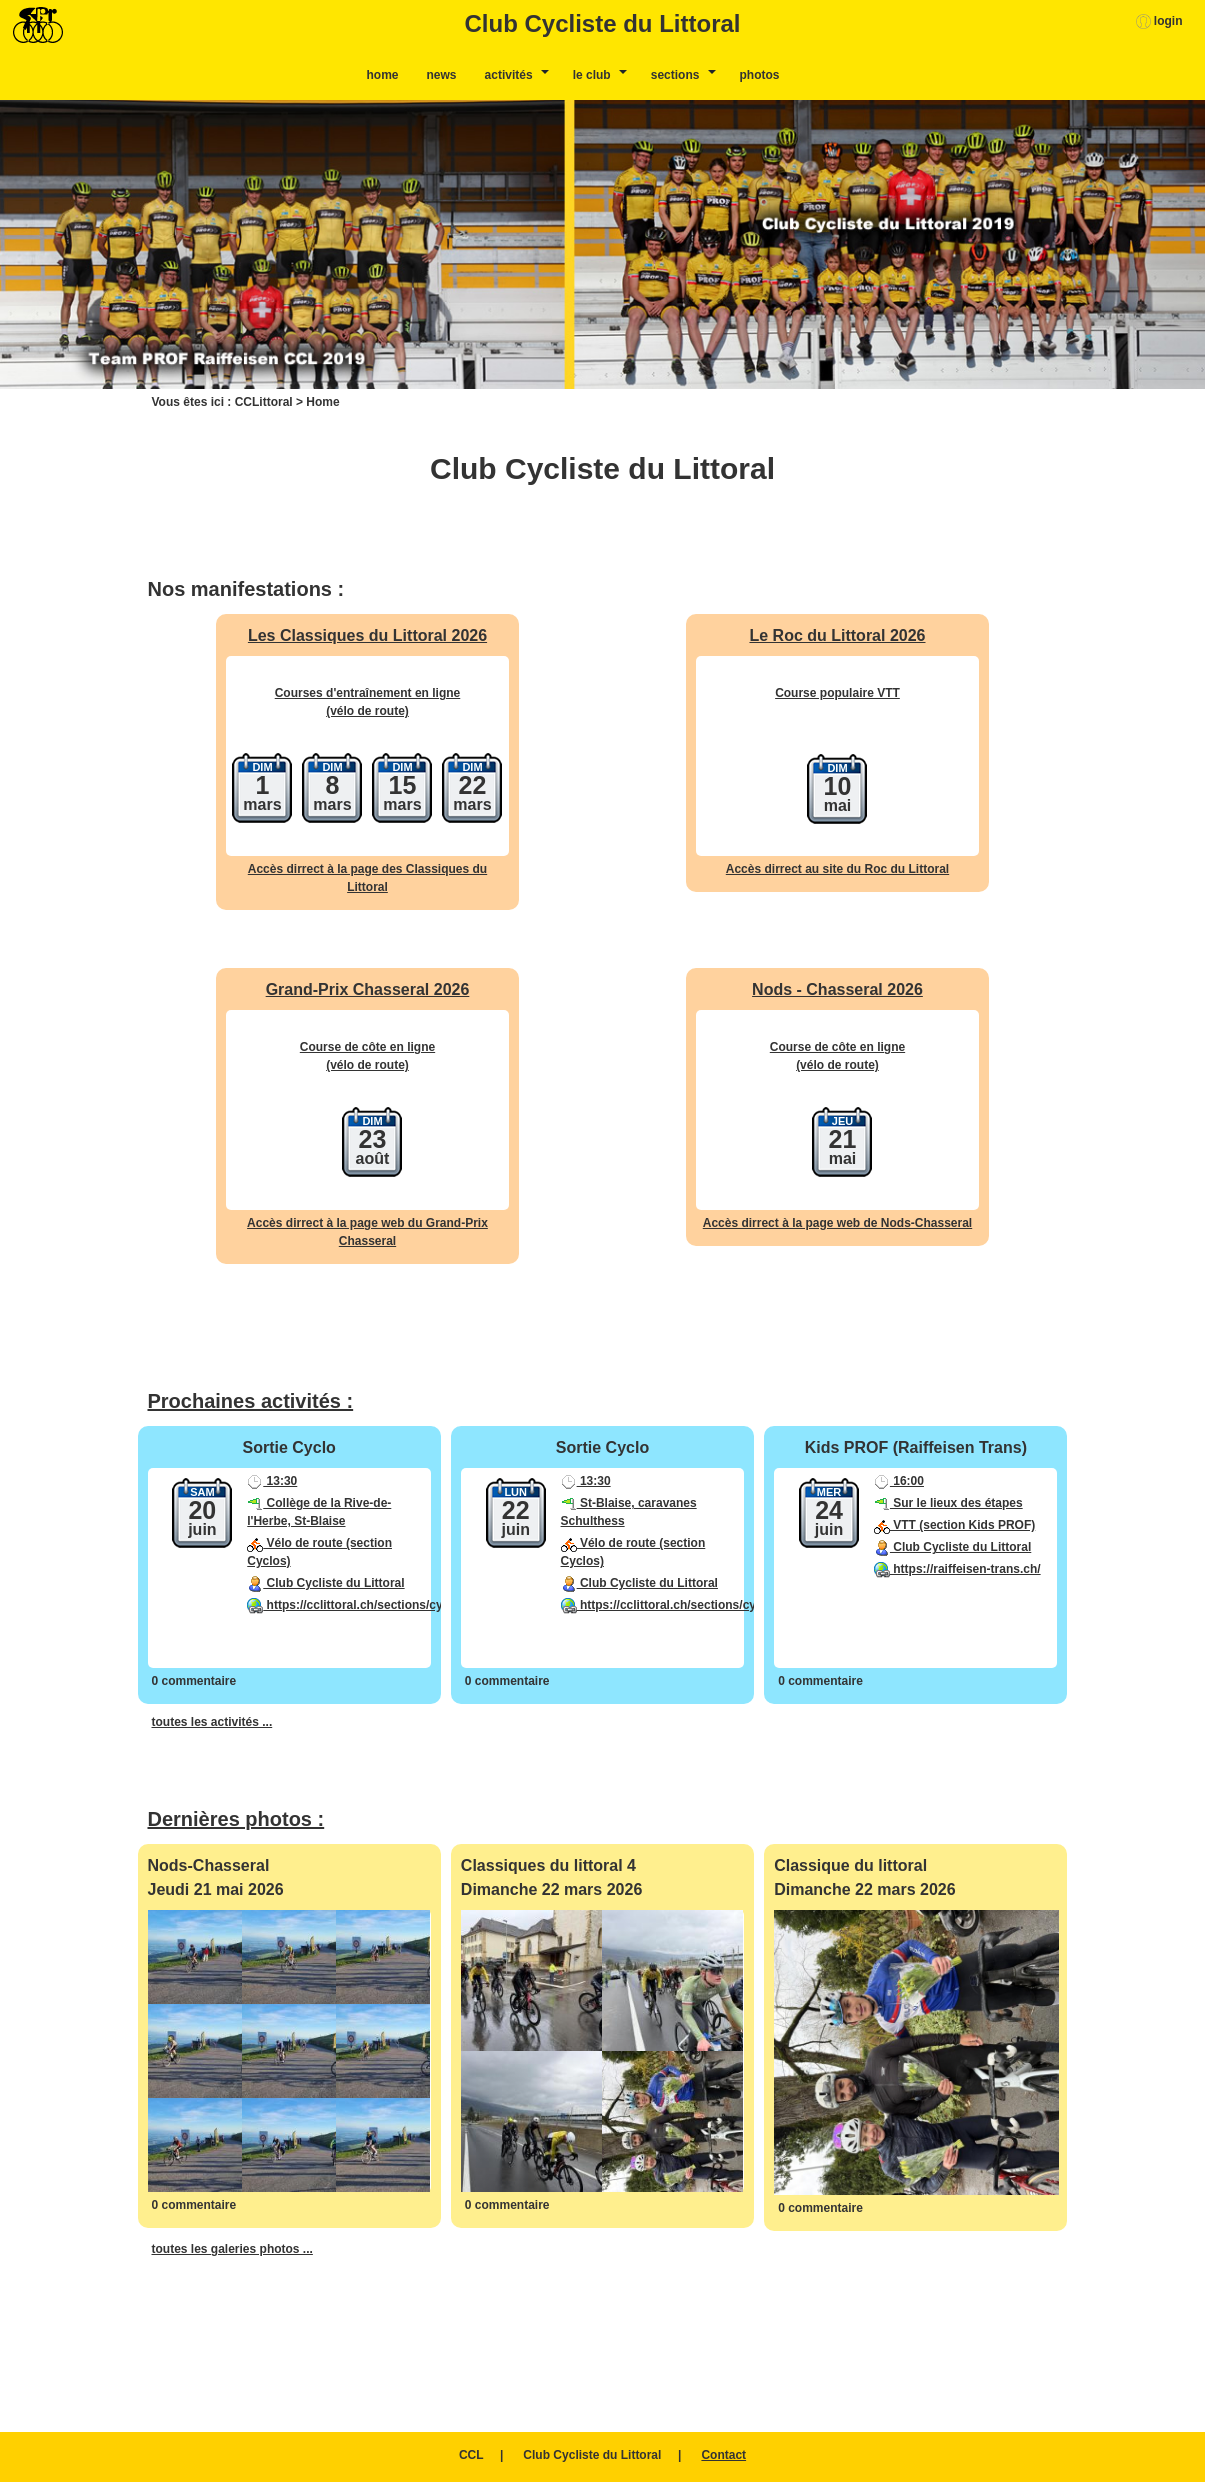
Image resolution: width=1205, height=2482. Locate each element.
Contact (723, 2455)
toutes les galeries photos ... (232, 2249)
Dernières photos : (236, 1819)
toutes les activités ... (212, 1722)
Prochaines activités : (251, 1401)
